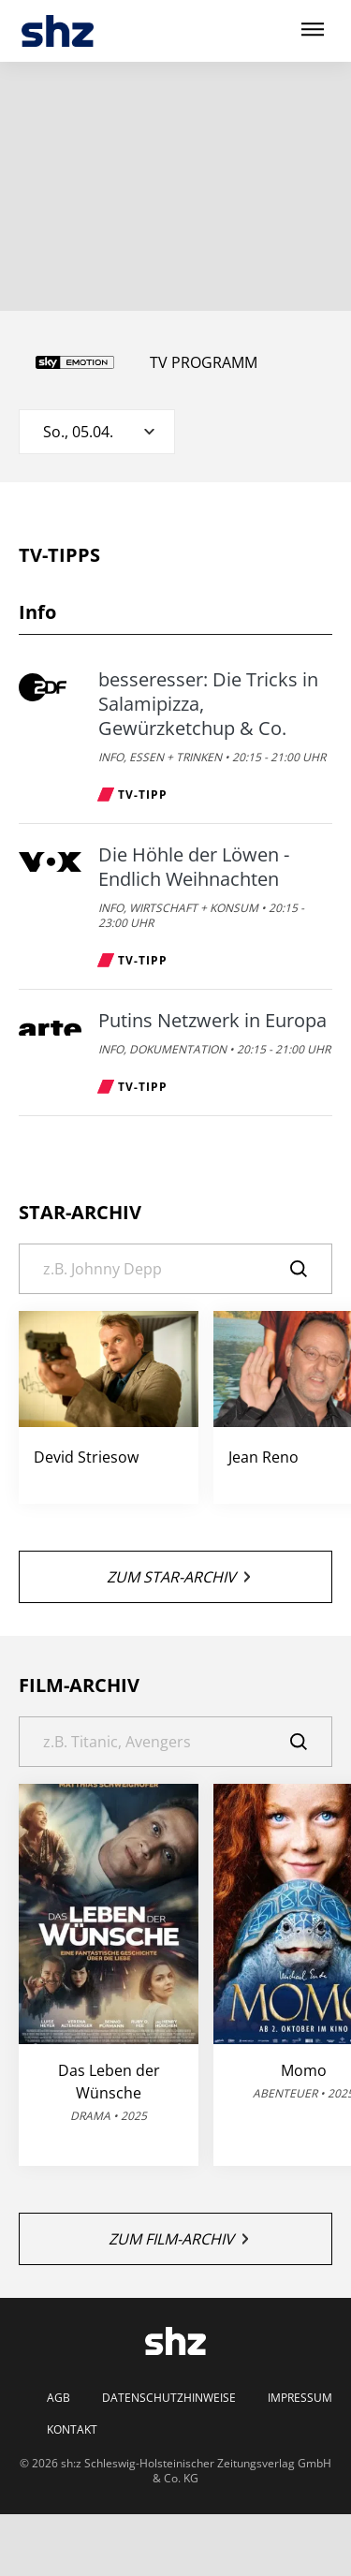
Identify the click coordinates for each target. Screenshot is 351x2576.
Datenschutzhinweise (169, 2398)
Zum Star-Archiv (178, 1577)
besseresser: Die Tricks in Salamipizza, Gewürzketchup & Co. (208, 704)
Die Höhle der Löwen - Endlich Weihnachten (193, 867)
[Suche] (175, 1269)
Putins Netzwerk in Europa (212, 1020)
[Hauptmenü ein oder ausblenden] (312, 30)
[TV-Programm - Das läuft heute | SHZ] (58, 31)
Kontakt (72, 2429)
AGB (58, 2398)
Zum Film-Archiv (178, 2239)
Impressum (300, 2398)
